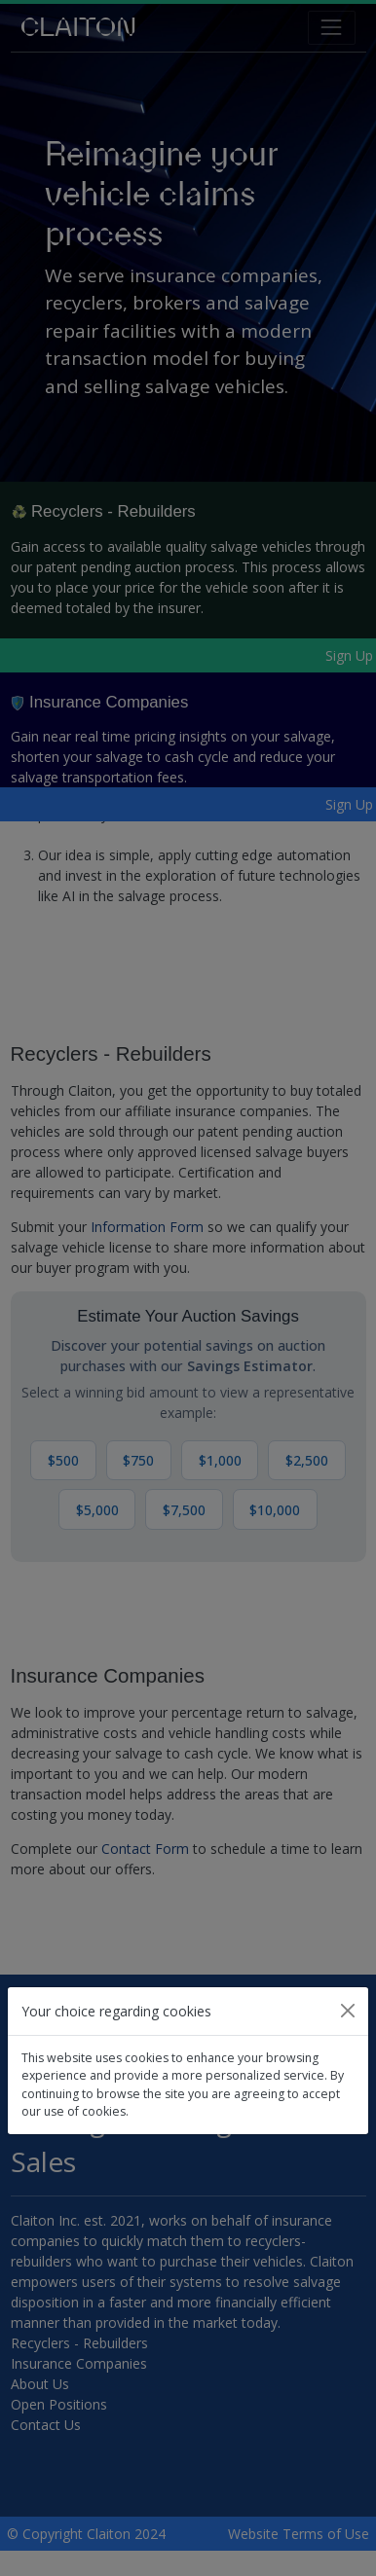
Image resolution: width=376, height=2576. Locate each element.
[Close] (347, 2010)
